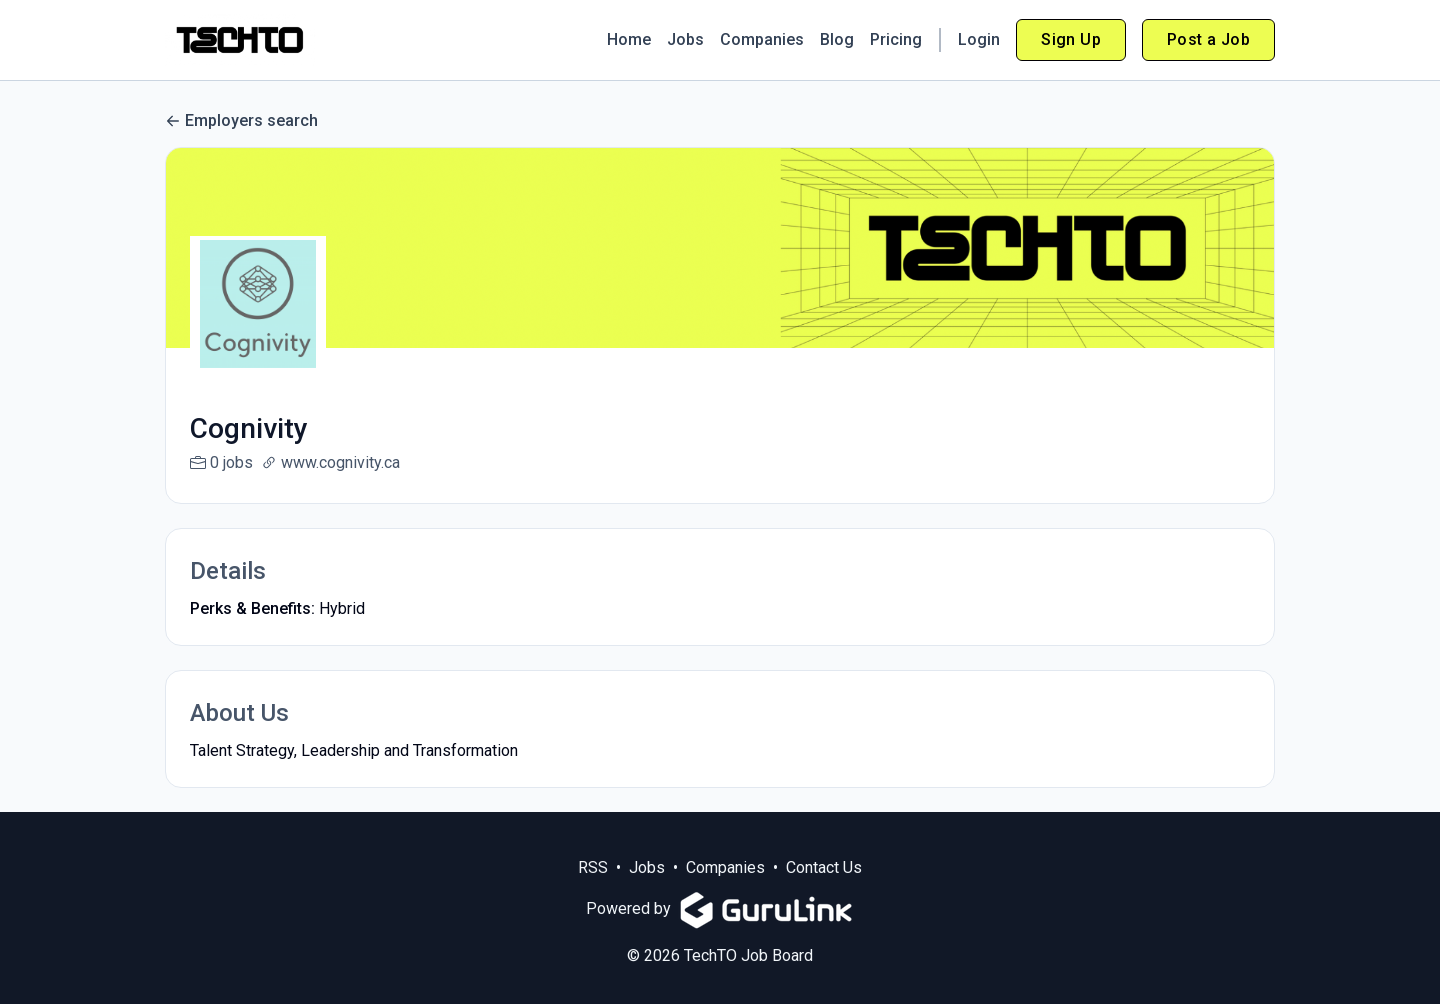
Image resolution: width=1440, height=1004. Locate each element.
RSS (593, 891)
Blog (837, 39)
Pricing (896, 39)
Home (629, 39)
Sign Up (1071, 39)
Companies (762, 39)
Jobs (685, 39)
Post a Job (1208, 39)
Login (979, 39)
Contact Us (824, 891)
